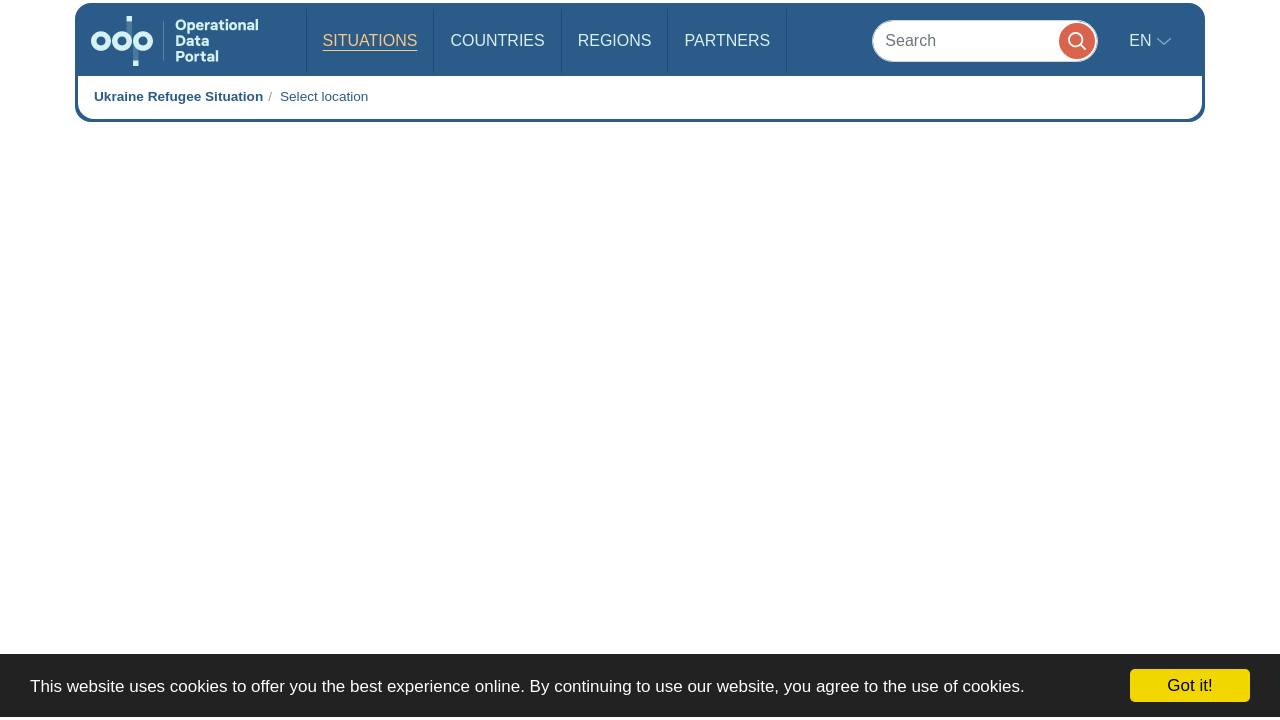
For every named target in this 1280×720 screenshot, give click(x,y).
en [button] (1142, 40)
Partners (727, 40)
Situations (370, 40)
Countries (497, 40)
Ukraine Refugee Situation (178, 96)
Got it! (1189, 685)
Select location (324, 96)
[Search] (985, 40)
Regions (615, 40)
